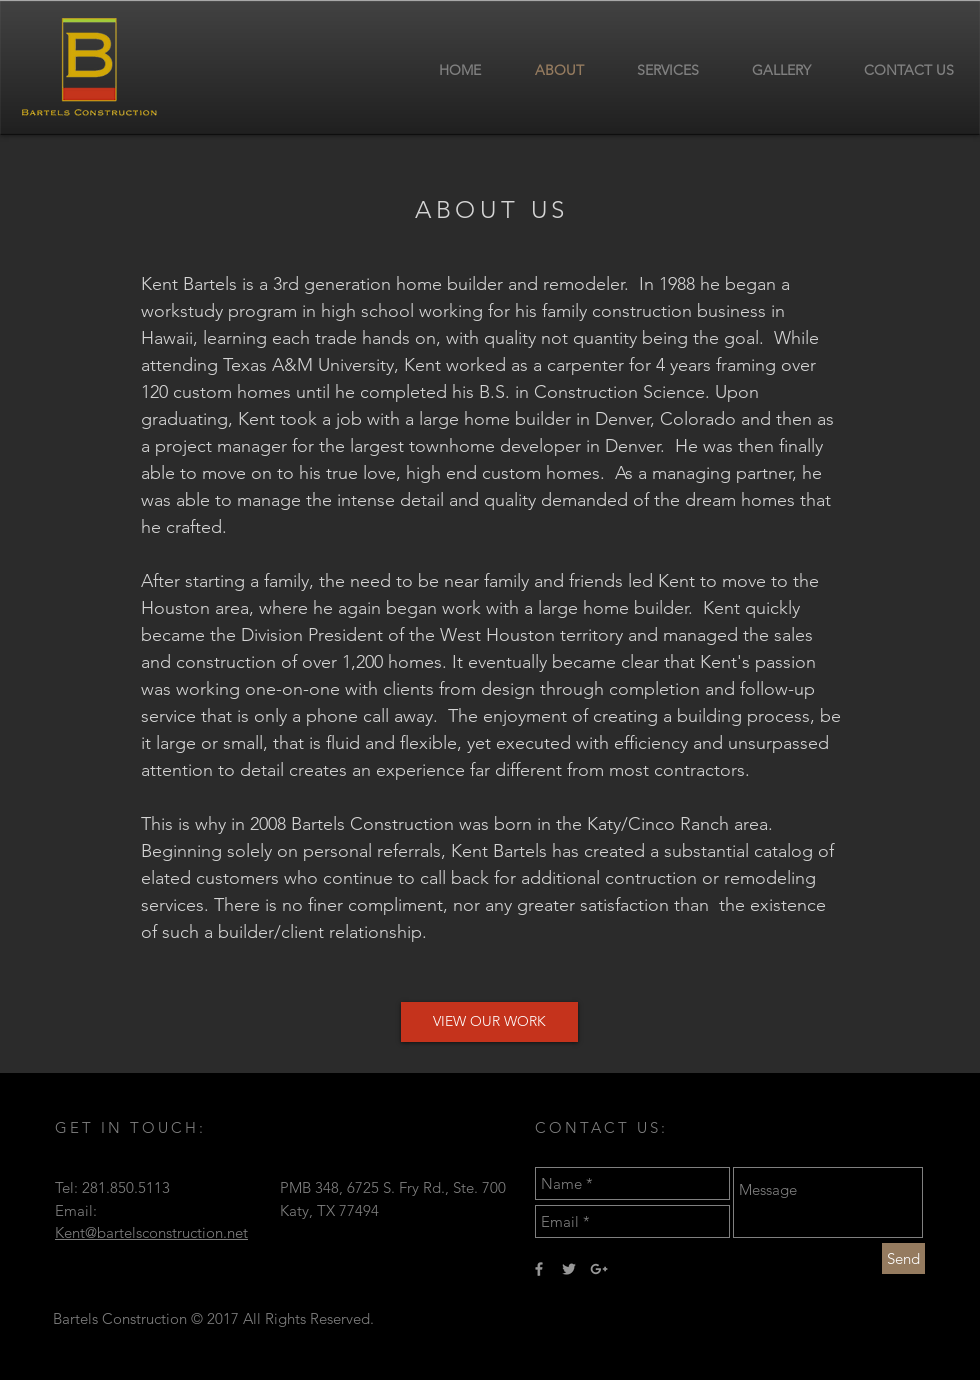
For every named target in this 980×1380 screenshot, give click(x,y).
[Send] (903, 1258)
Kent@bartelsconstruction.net (151, 1232)
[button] (489, 1022)
